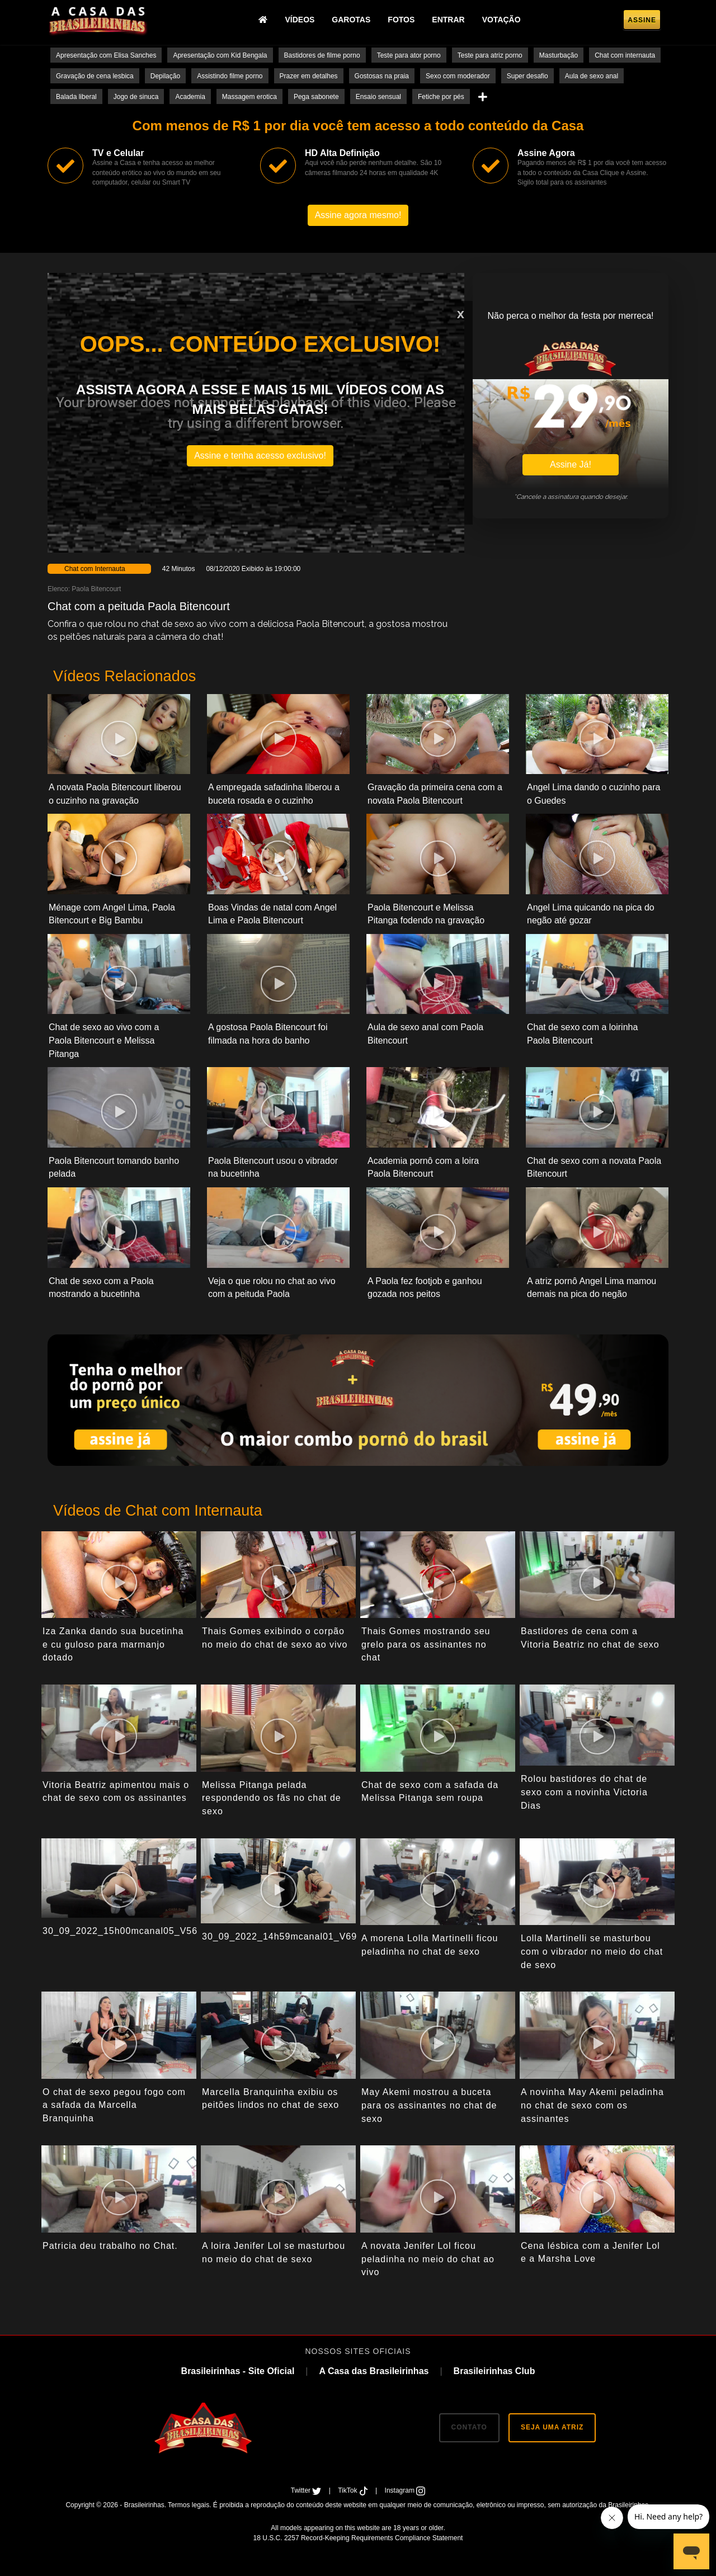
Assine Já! (570, 464)
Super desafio (527, 76)
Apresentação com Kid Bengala (220, 55)
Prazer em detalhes (309, 76)
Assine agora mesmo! (358, 215)
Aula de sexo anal (591, 76)
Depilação (165, 76)
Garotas (351, 19)
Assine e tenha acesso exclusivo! (260, 455)
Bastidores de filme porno (322, 55)
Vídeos (299, 19)
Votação (501, 19)
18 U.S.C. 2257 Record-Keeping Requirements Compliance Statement (358, 2538)
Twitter (307, 2490)
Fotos (401, 19)
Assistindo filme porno (229, 76)
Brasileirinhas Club (494, 2371)
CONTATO (469, 2427)
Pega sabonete (316, 97)
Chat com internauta (625, 55)
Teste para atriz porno (490, 55)
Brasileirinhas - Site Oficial (238, 2371)
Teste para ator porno (409, 55)
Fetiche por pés (441, 97)
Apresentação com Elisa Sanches (106, 55)
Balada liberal (76, 97)
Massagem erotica (249, 97)
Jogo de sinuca (136, 97)
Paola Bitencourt (96, 589)
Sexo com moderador (458, 76)
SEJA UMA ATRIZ (552, 2427)
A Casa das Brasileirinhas (373, 2371)
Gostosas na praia (382, 76)
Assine (642, 20)
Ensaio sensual (378, 97)
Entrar (448, 19)
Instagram (405, 2490)
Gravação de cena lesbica (95, 76)
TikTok (354, 2490)
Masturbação (558, 55)
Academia (190, 97)
